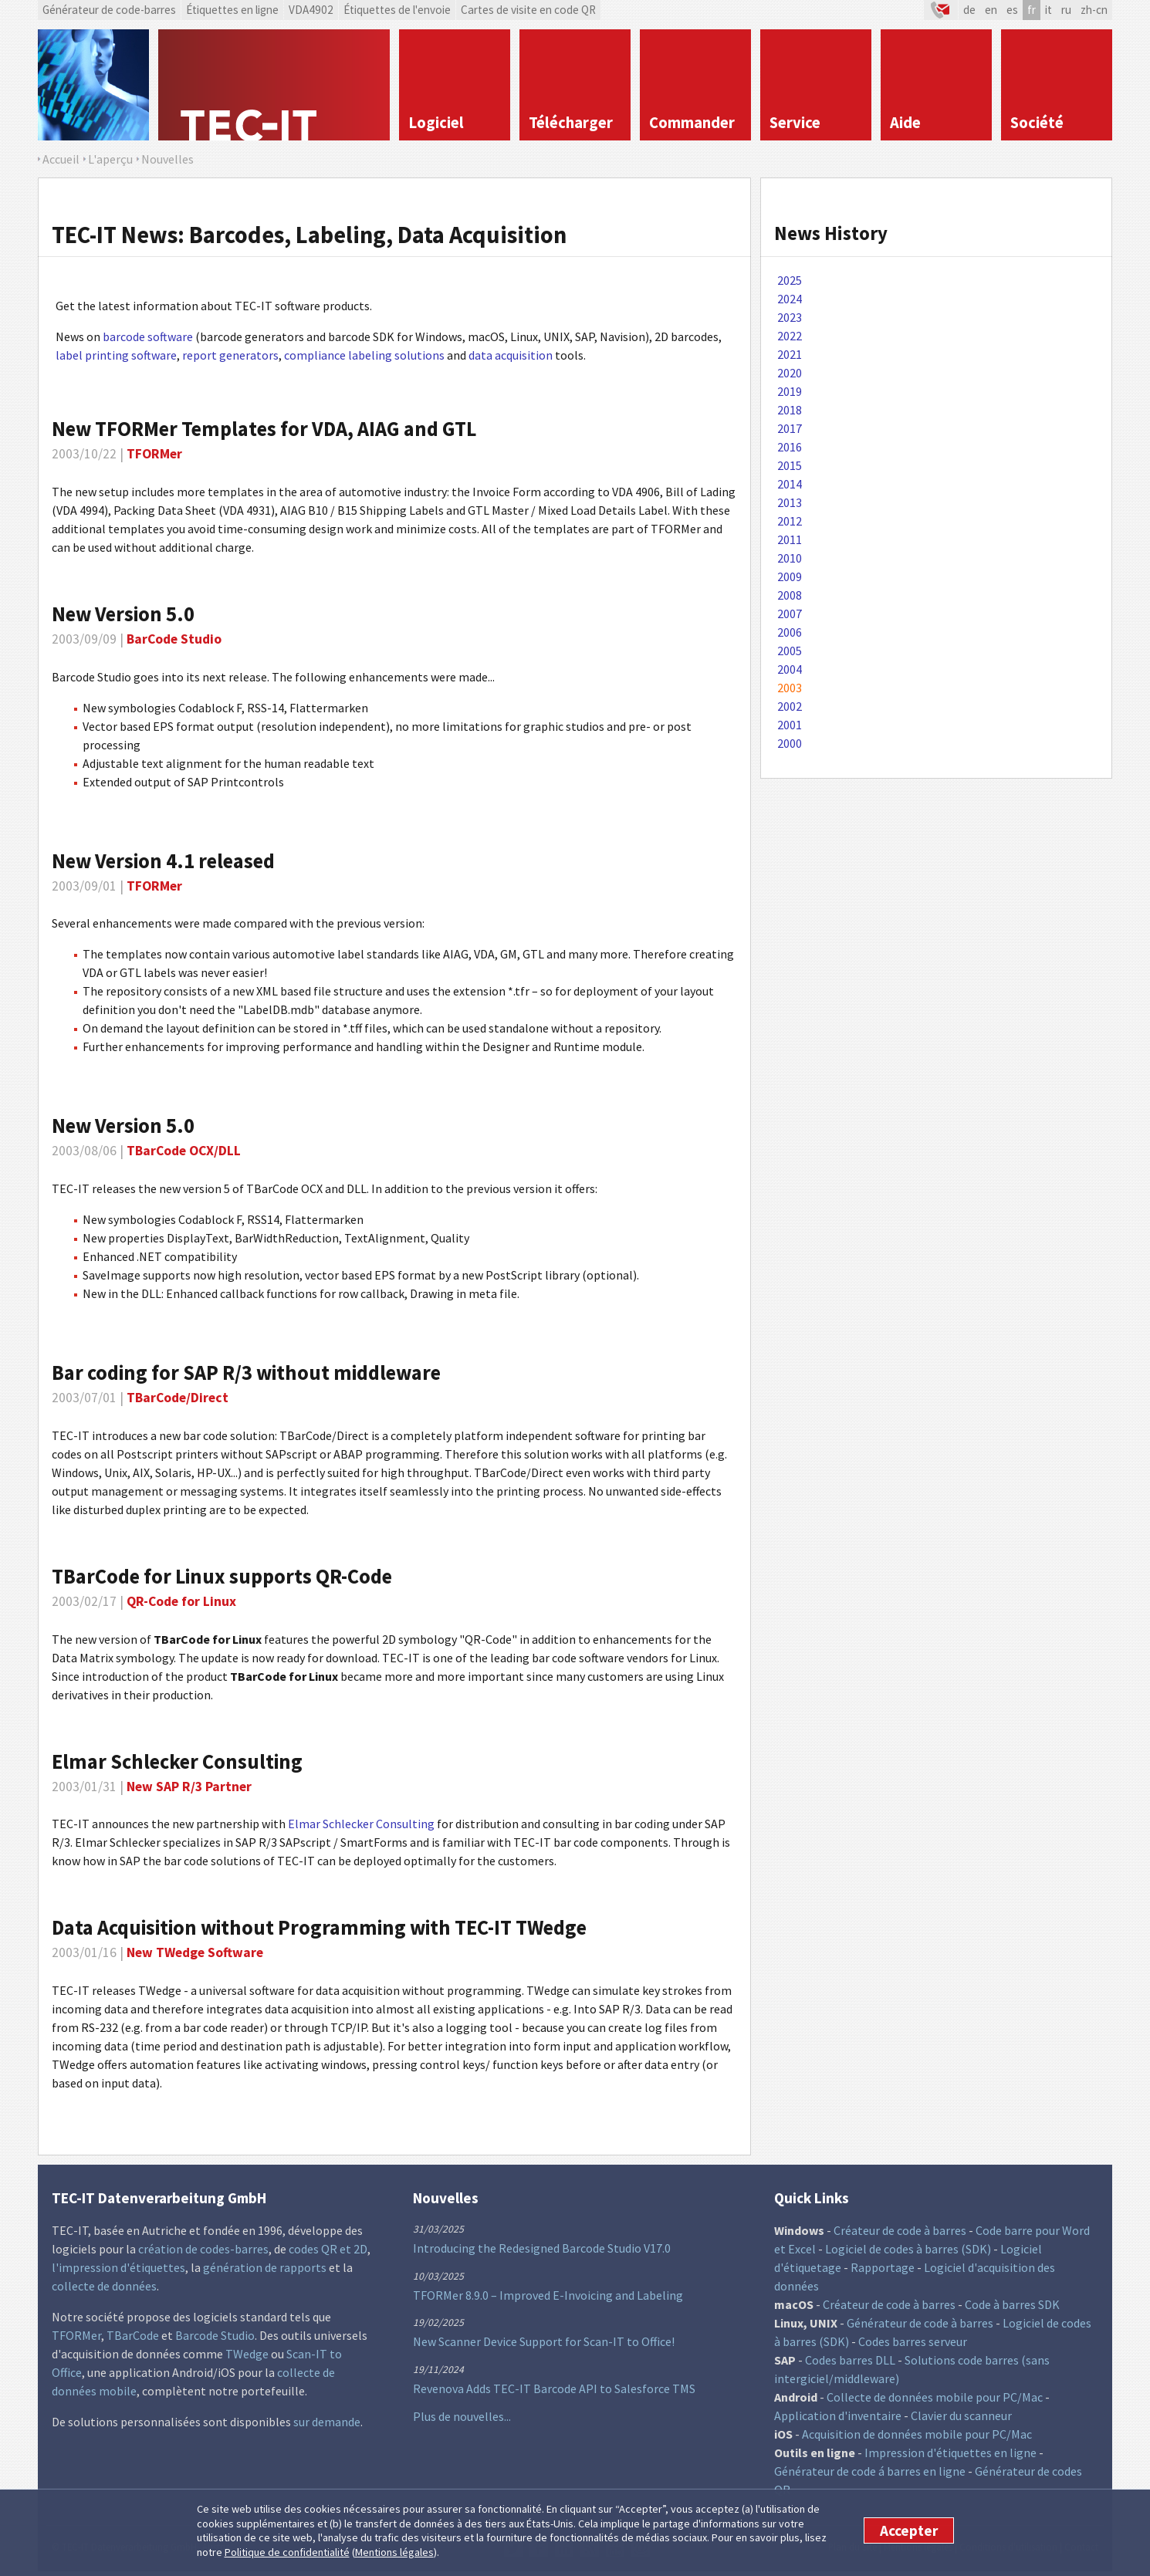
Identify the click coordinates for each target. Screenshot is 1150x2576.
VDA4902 (311, 9)
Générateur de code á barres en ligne (870, 2471)
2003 (789, 687)
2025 (789, 280)
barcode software (148, 336)
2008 (789, 595)
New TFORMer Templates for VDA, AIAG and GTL (264, 428)
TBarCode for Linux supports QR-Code (222, 1576)
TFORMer (76, 2335)
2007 (789, 613)
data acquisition (510, 355)
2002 (789, 706)
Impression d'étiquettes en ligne (950, 2452)
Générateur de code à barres (920, 2323)
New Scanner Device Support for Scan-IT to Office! (544, 2341)
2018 (789, 410)
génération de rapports (264, 2267)
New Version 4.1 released (163, 861)
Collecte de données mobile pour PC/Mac (935, 2397)
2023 (789, 317)
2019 (789, 391)
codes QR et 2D (328, 2249)
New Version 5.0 (123, 614)
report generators (230, 355)
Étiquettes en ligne (232, 9)
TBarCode (133, 2335)
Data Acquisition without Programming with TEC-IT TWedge (319, 1927)
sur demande (326, 2421)
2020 (789, 372)
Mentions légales (394, 2552)
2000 (789, 743)
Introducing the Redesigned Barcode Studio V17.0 (542, 2248)
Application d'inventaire (837, 2415)
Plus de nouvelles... (462, 2416)
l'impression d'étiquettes (118, 2267)
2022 (789, 335)
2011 (789, 539)
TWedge (247, 2353)
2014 (789, 484)
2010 (789, 558)
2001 (789, 724)
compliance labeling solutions (364, 355)
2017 (789, 428)
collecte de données (104, 2286)
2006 (789, 632)
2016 (789, 447)
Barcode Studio (215, 2335)
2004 (789, 669)
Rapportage (883, 2267)
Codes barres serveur (912, 2341)
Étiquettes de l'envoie (397, 9)
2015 (789, 465)
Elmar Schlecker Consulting (361, 1823)
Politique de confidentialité (287, 2552)
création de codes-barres (203, 2249)
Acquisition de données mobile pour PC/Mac (917, 2434)
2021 (789, 354)
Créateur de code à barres (900, 2230)
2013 (789, 502)
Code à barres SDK (1012, 2304)
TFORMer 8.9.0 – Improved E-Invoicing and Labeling (548, 2295)
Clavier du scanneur (961, 2415)
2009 (789, 576)
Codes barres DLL (850, 2360)
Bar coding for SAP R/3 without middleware (246, 1372)
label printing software (116, 355)
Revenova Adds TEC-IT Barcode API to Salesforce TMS (554, 2388)
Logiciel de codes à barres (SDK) (908, 2249)
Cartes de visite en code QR (528, 9)
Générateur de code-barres (109, 9)
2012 (789, 521)
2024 (789, 298)
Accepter (909, 2530)
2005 (789, 650)
